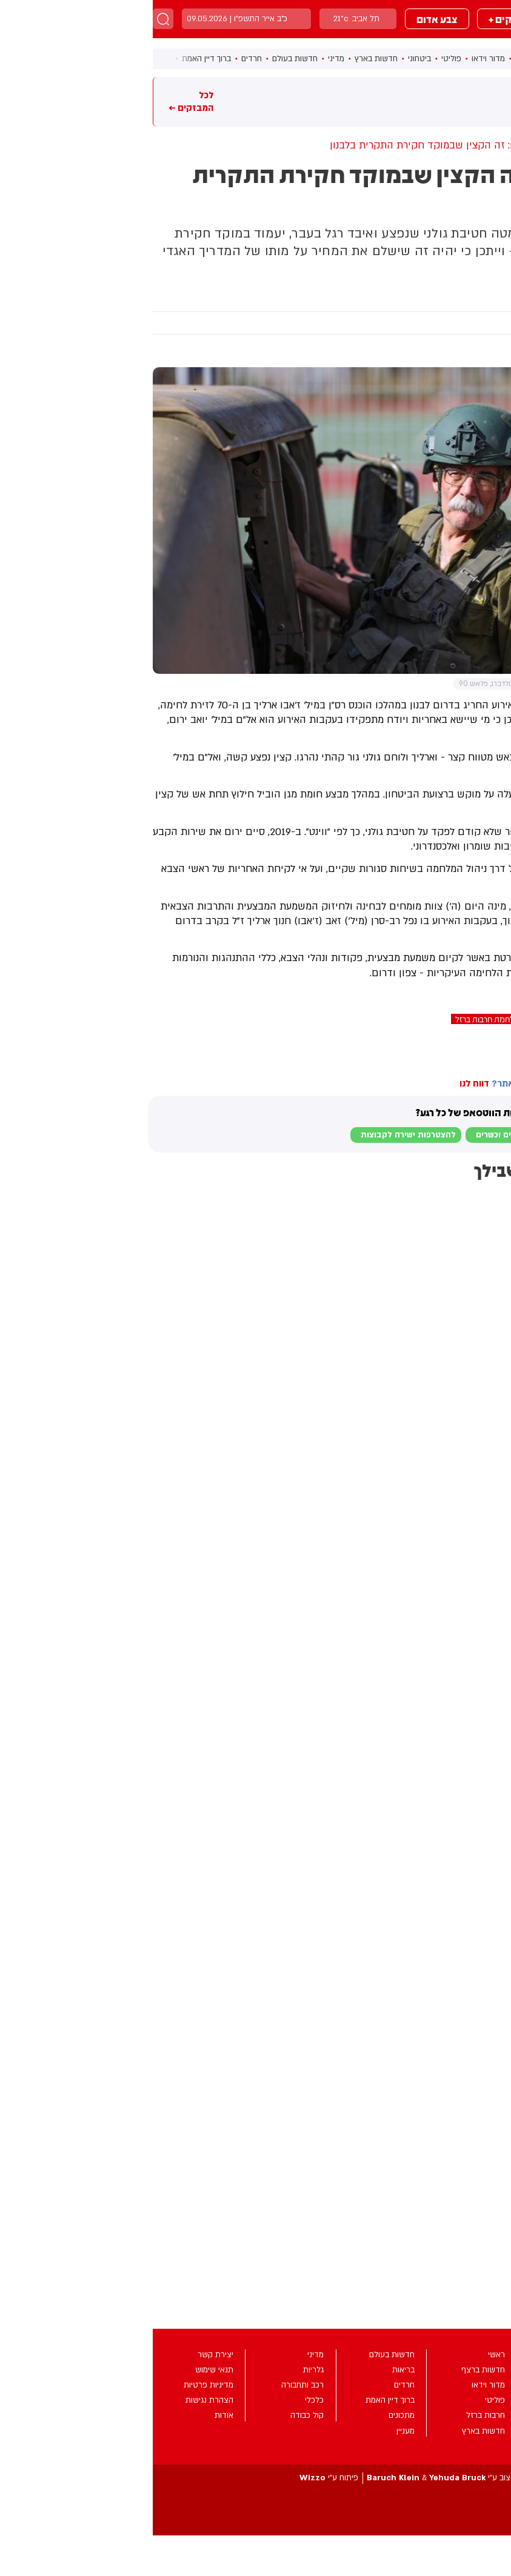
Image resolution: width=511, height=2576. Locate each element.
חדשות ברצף (384, 58)
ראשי (424, 58)
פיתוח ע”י (176, 2477)
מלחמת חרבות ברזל (334, 1019)
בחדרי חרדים (481, 1044)
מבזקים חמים (483, 101)
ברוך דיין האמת (53, 58)
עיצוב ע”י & (289, 2477)
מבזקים (422, 18)
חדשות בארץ (223, 58)
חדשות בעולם (142, 58)
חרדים (99, 58)
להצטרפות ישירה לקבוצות (255, 1135)
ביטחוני (266, 58)
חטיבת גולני (488, 1019)
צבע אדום (284, 18)
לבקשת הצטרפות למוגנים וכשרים (383, 1135)
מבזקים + (355, 18)
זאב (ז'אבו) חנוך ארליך (418, 1019)
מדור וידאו (335, 58)
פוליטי (299, 58)
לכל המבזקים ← (38, 101)
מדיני (183, 58)
